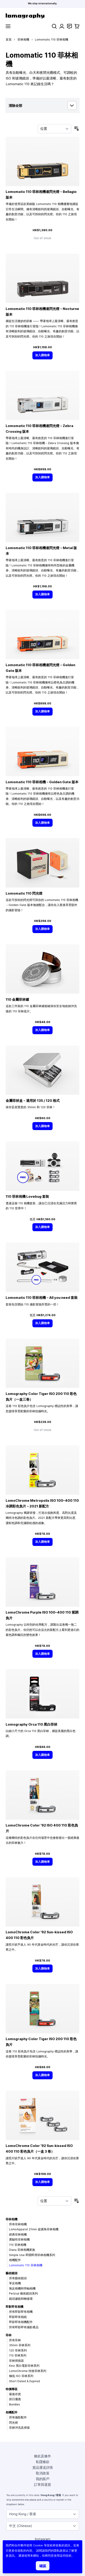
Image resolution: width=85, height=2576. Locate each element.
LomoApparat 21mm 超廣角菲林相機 (33, 2229)
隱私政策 (60, 2550)
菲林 (9, 2335)
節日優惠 (15, 2399)
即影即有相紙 (18, 2317)
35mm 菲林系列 (19, 2345)
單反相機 (15, 2283)
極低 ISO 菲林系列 (21, 2376)
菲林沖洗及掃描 (19, 2427)
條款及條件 (42, 2456)
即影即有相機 (14, 2306)
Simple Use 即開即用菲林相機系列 (32, 2255)
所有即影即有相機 (21, 2311)
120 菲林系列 (18, 2350)
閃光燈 (13, 2422)
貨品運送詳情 (42, 2467)
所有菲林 (15, 2340)
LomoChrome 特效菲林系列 (27, 2371)
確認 (42, 2566)
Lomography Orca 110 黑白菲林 (31, 1724)
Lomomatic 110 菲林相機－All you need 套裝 (42, 1297)
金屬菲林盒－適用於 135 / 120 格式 (33, 1100)
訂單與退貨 (42, 2484)
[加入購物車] (42, 355)
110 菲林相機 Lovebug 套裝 (27, 1196)
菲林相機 (23, 39)
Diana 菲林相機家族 (22, 2249)
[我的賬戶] (61, 26)
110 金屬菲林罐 (17, 999)
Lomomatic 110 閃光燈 (24, 893)
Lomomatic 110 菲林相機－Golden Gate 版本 (42, 782)
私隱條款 (42, 2462)
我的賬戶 (42, 2479)
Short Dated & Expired (24, 2381)
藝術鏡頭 (11, 2273)
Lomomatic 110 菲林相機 (25, 2265)
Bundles (14, 2404)
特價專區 (11, 2389)
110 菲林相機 (17, 2244)
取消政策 (42, 2473)
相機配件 (15, 2260)
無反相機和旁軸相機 (22, 2288)
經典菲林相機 (18, 2234)
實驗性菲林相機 (19, 2239)
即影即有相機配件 (21, 2322)
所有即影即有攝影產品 (24, 2327)
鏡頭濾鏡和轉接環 (21, 2298)
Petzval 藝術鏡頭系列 (23, 2293)
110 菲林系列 (17, 2355)
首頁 (9, 39)
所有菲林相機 (18, 2224)
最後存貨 (15, 2394)
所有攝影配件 (18, 2417)
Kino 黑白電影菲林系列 (24, 2365)
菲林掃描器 (16, 2360)
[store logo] (42, 15)
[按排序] (54, 128)
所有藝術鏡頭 (18, 2278)
